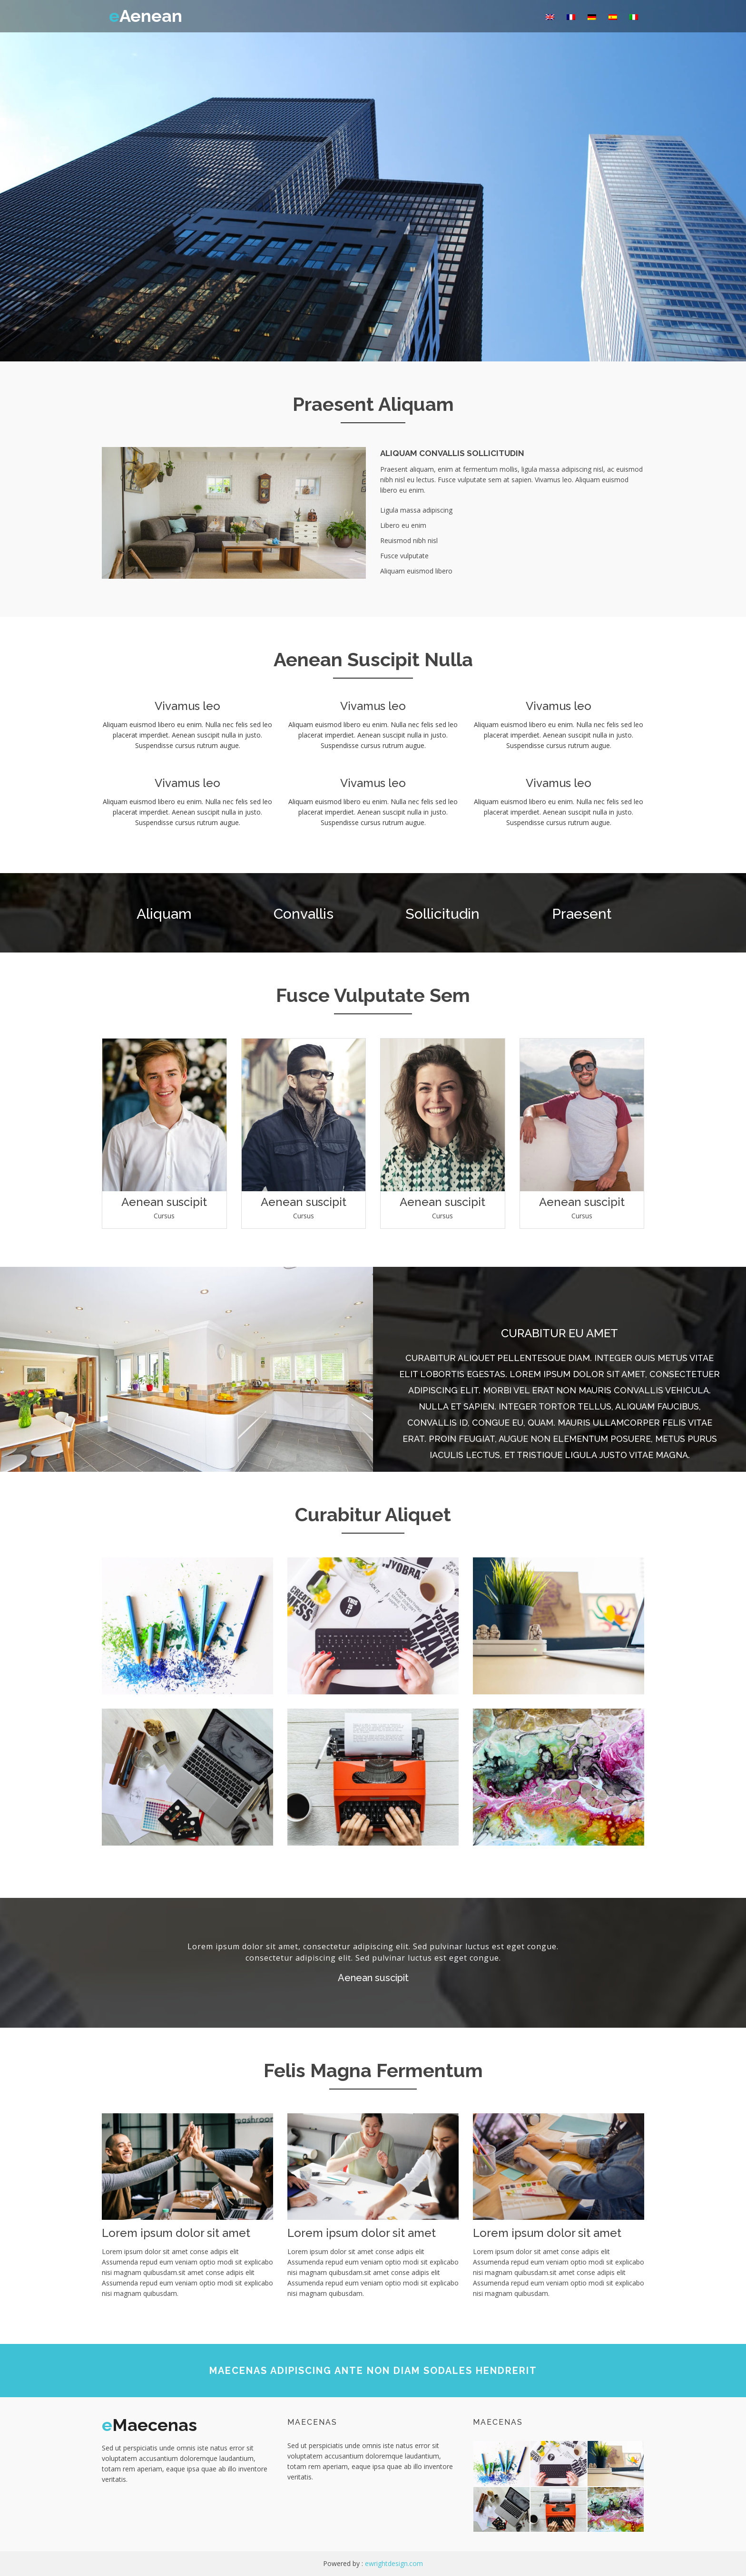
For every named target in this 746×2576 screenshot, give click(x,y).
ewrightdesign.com (394, 2563)
